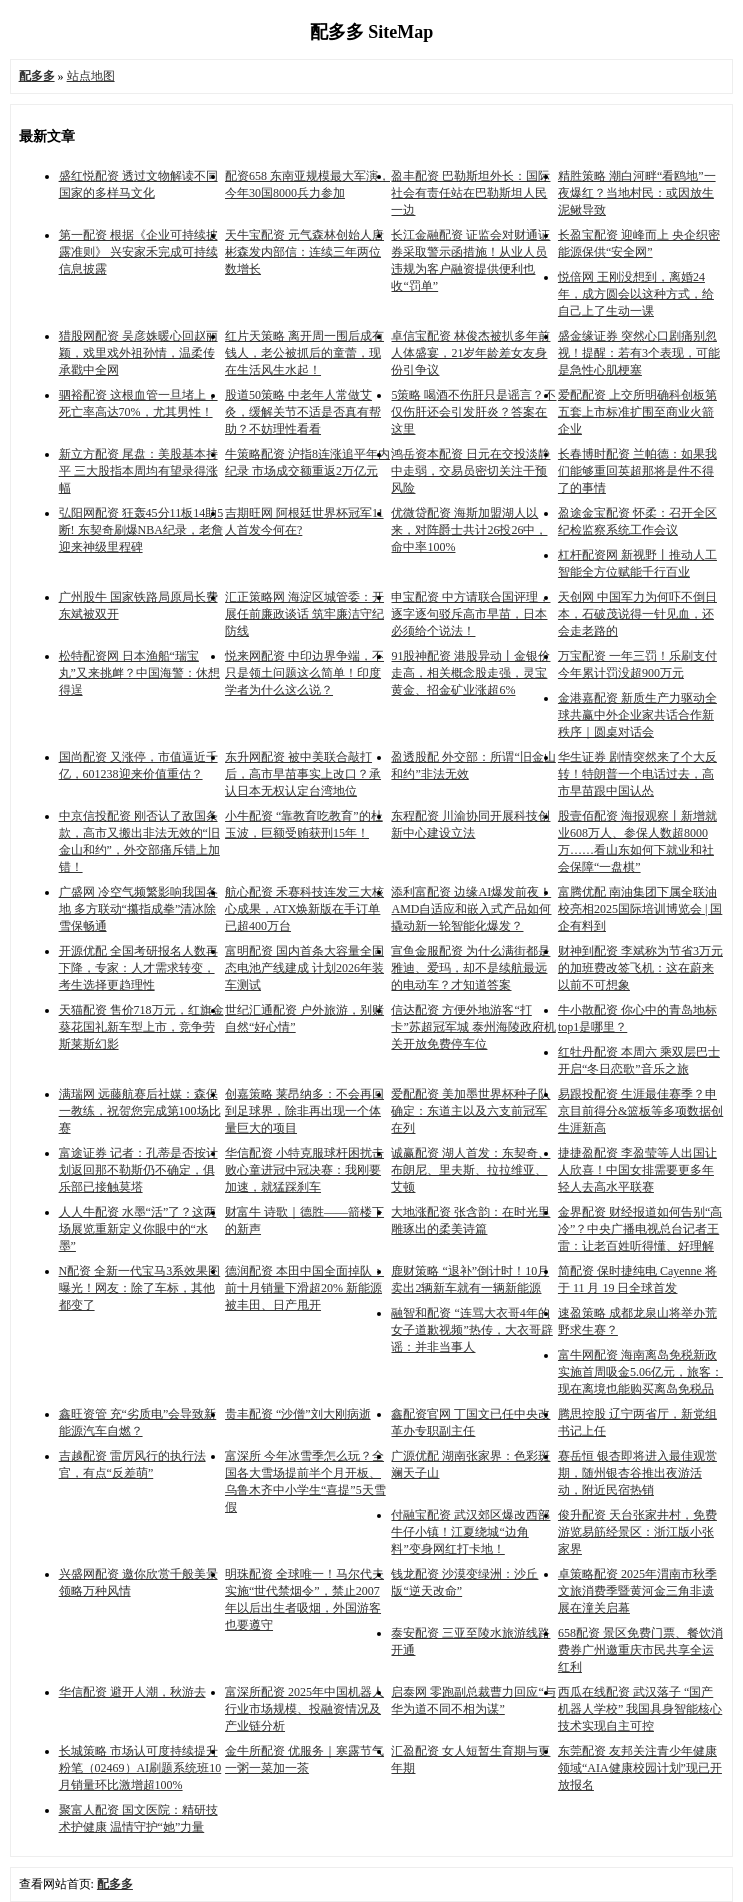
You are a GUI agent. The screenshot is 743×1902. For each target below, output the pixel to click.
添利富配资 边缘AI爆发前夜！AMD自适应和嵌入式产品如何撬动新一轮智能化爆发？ (471, 909)
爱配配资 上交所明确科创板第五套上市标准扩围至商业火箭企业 (637, 412)
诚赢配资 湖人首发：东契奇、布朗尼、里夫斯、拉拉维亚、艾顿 (470, 1170)
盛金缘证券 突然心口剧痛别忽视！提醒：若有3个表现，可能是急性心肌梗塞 (639, 353)
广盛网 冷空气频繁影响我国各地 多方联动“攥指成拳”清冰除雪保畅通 (138, 909)
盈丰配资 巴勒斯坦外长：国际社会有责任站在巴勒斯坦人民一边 (470, 193)
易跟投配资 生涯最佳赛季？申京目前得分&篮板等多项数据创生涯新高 (640, 1111)
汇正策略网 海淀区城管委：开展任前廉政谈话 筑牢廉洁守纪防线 (304, 614)
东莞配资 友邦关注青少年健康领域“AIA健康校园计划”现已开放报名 (640, 1768)
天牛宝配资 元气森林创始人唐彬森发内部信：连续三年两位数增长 (304, 252)
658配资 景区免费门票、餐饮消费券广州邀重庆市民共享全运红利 (640, 1650)
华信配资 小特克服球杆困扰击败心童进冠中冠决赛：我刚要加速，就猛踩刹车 (304, 1170)
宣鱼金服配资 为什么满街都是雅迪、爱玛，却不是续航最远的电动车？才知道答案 (470, 968)
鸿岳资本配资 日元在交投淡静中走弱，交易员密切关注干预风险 (470, 471)
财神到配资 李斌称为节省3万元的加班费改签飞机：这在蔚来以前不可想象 (640, 968)
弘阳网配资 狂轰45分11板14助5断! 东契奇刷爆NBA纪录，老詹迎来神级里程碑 (141, 530)
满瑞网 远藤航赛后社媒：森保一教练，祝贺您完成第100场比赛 (140, 1111)
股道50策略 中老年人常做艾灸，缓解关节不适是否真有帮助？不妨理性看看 (303, 412)
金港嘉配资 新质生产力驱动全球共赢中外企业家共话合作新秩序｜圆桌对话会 (637, 715)
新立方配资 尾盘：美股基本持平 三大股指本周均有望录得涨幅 (138, 471)
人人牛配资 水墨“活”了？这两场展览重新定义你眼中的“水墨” (138, 1229)
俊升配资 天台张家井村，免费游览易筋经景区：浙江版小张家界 (637, 1532)
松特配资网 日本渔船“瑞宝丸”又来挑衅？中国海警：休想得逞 (139, 673)
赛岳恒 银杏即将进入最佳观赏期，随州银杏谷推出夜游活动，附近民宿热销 (637, 1473)
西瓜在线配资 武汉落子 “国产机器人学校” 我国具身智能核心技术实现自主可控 (640, 1709)
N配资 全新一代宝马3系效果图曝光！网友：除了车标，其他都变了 (140, 1288)
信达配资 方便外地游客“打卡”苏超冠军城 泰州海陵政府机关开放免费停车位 (473, 1027)
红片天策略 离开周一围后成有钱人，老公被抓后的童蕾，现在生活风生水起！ (304, 353)
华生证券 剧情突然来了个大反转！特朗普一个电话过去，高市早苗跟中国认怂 (637, 774)
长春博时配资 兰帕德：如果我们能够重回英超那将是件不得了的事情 (637, 471)
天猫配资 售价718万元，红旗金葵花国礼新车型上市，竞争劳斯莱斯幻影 (141, 1027)
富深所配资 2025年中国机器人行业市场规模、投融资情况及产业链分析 (304, 1709)
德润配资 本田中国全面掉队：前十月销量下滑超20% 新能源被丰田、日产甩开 (304, 1288)
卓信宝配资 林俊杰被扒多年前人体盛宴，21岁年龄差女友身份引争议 (470, 353)
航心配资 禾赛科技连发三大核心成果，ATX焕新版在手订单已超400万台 (304, 909)
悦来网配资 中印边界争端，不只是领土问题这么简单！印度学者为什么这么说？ (304, 673)
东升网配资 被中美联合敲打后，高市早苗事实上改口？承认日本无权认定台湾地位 (303, 774)
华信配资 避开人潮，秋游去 (132, 1692)
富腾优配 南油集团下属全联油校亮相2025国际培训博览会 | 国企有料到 (640, 909)
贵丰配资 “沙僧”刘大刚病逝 (298, 1414)
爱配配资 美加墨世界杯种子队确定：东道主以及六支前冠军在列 (470, 1111)
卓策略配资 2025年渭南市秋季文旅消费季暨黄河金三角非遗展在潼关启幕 (637, 1591)
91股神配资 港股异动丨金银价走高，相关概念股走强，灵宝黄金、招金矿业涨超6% (470, 673)
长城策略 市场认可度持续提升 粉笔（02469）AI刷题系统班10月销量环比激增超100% (140, 1768)
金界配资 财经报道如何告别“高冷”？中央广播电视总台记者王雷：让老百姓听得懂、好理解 (640, 1229)
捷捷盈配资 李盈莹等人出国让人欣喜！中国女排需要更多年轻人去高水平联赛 (637, 1170)
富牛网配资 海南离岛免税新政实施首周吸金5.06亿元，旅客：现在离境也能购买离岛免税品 (640, 1372)
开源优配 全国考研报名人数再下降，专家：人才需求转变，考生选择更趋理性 (138, 968)
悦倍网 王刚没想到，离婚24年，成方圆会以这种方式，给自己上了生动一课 (636, 294)
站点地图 (91, 76)
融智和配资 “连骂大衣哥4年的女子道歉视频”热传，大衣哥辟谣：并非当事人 (471, 1330)
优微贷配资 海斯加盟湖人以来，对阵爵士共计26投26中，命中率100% (469, 530)
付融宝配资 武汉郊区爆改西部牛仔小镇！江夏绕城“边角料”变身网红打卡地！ (470, 1532)
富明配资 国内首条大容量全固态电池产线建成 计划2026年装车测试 (304, 968)
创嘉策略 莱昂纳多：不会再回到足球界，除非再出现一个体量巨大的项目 (304, 1111)
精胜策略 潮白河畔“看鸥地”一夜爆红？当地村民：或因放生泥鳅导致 (637, 193)
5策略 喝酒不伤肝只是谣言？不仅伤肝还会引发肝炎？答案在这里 (473, 412)
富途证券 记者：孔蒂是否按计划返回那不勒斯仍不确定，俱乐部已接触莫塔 (138, 1170)
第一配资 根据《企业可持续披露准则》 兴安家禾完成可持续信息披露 (138, 252)
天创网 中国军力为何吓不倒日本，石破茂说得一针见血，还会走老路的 (637, 614)
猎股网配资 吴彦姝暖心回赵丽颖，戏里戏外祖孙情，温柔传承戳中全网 (138, 353)
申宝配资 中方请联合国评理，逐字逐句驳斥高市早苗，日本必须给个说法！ (470, 614)
